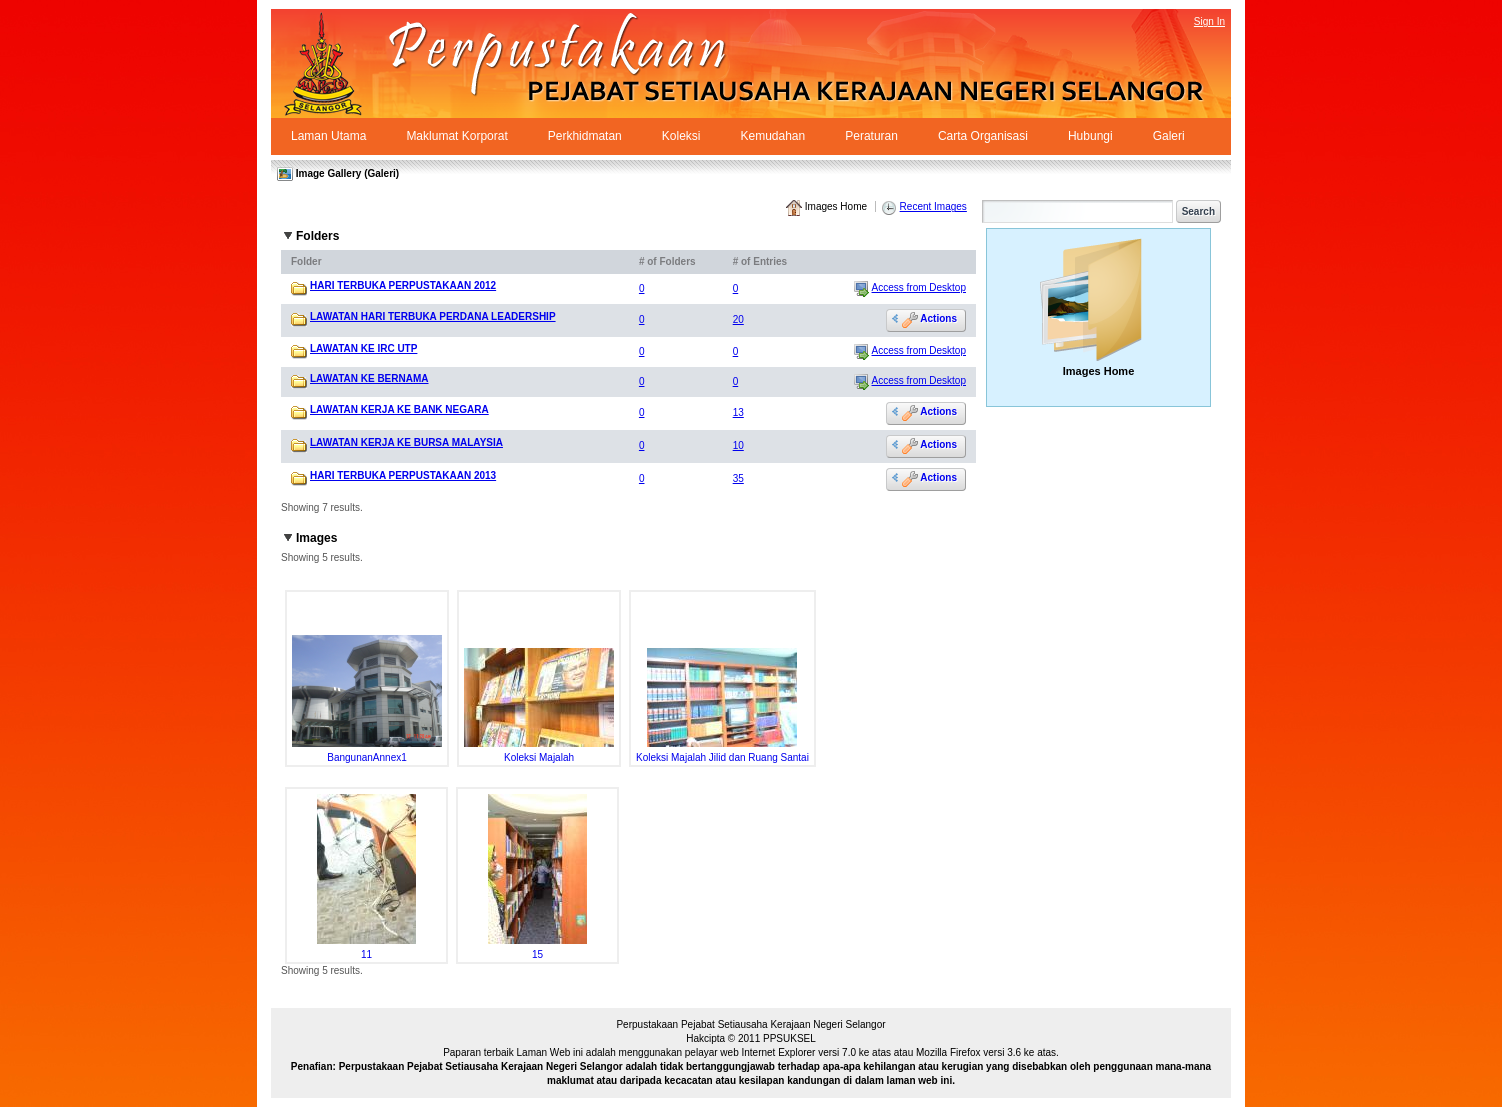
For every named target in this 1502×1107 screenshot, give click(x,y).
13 (738, 412)
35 (738, 478)
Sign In (1209, 21)
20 (738, 319)
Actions (929, 319)
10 (738, 445)
